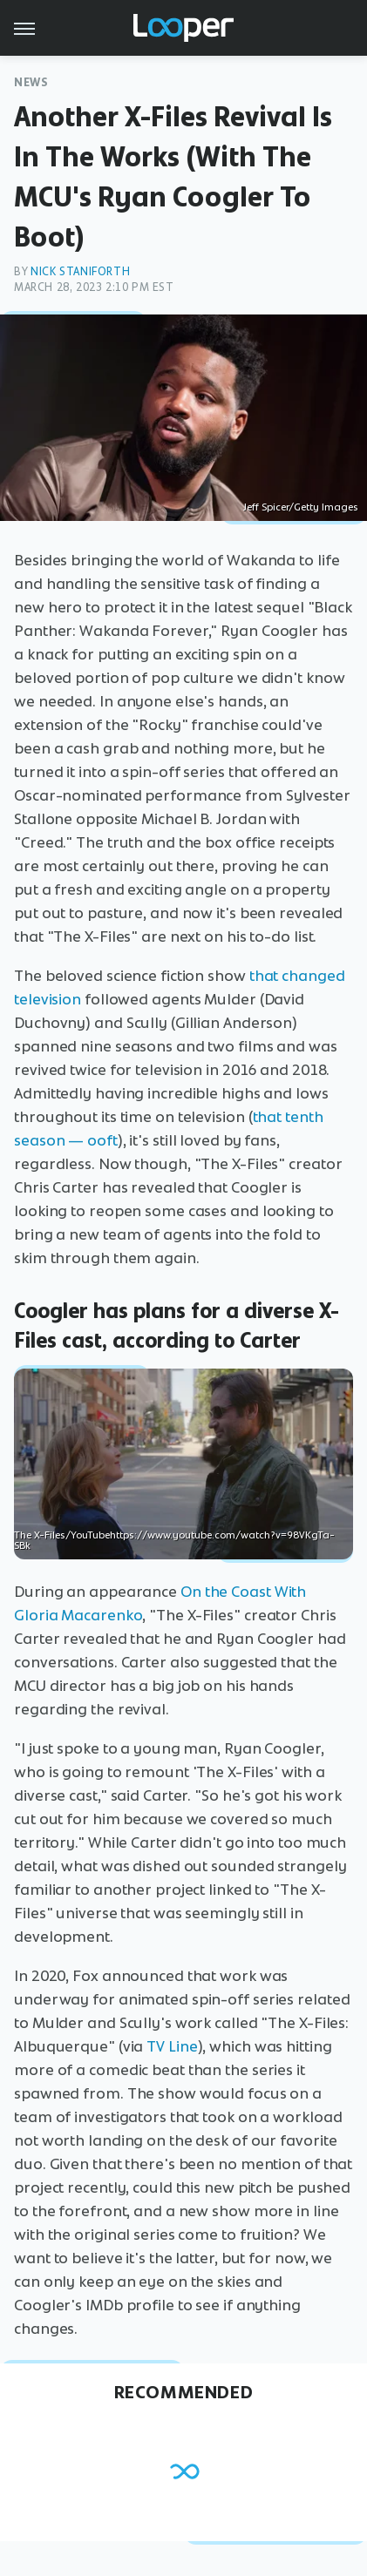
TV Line (171, 2046)
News (31, 82)
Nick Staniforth (80, 271)
